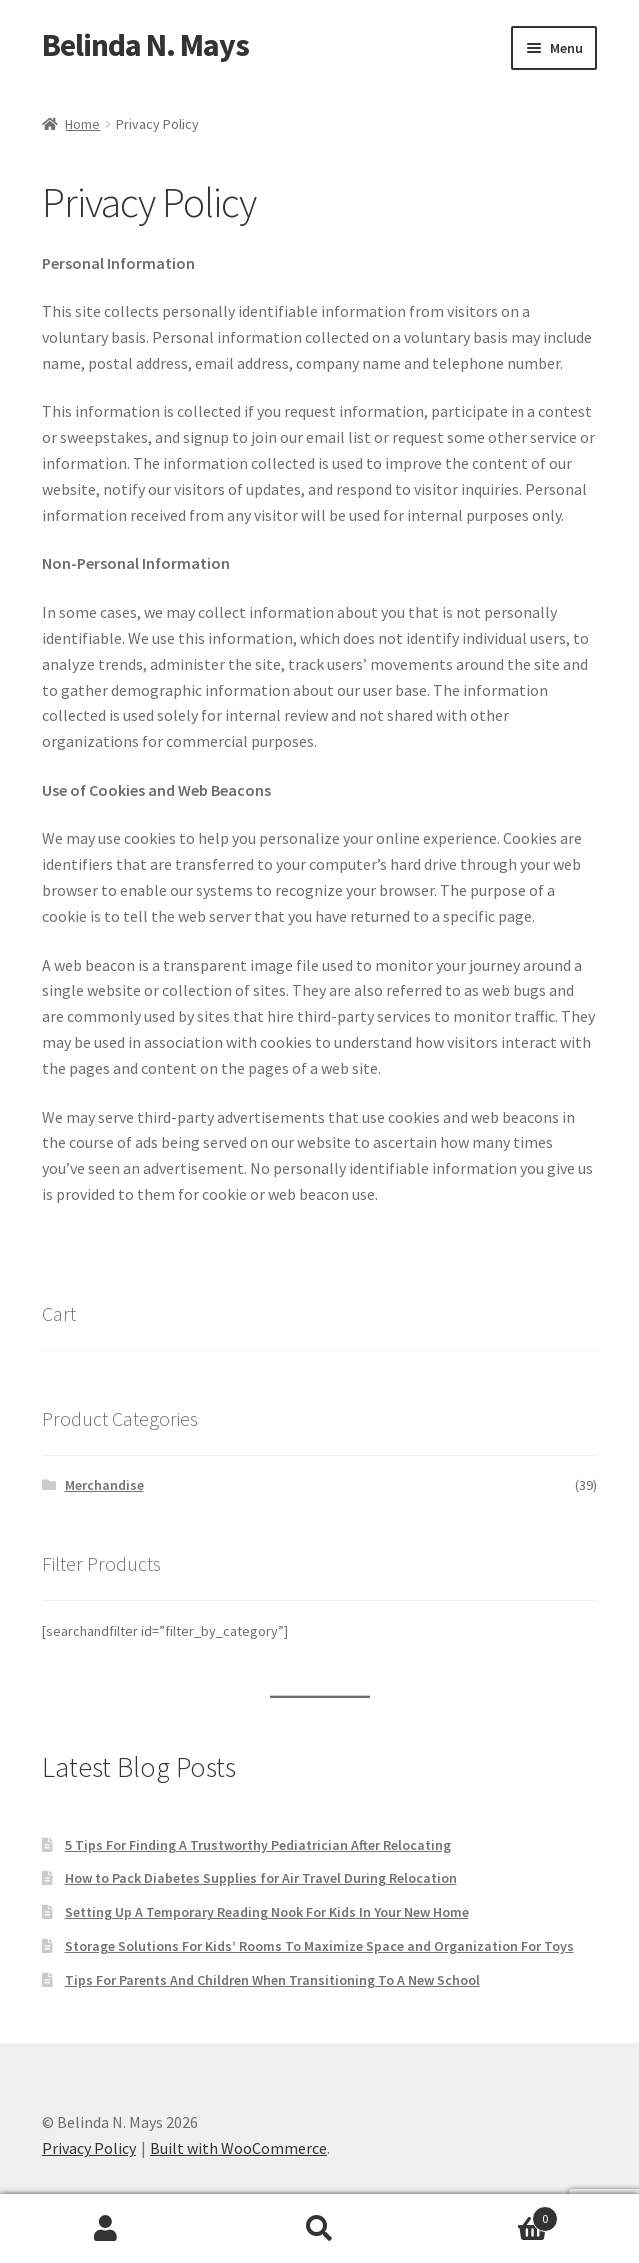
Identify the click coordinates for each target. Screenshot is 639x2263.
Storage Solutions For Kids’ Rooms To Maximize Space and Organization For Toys (319, 1946)
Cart (492, 2214)
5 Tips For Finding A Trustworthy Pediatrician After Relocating (258, 1845)
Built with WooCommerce (238, 2148)
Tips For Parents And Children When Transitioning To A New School (272, 1980)
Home (82, 124)
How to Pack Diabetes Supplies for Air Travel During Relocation (261, 1878)
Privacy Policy (89, 2148)
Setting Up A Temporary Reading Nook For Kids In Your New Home (267, 1912)
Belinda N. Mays (145, 45)
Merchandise (104, 1485)
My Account (106, 2229)
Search (319, 2229)
